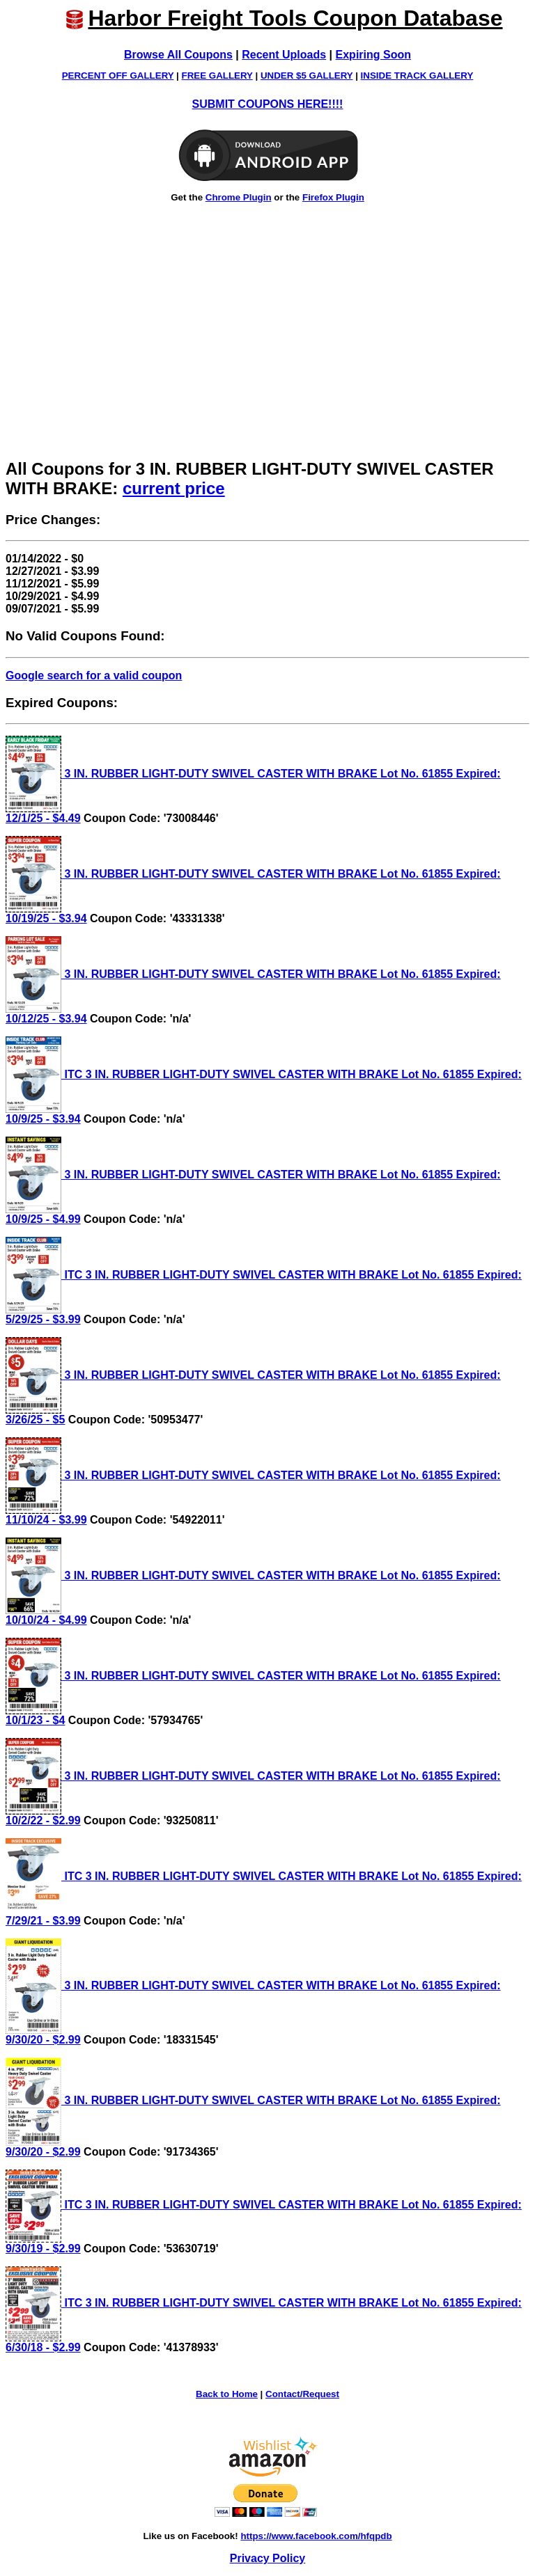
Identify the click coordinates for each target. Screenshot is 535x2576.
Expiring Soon (373, 55)
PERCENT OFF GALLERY (118, 75)
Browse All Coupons (178, 55)
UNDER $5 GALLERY (307, 75)
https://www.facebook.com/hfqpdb (315, 2536)
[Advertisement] (267, 348)
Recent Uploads (284, 55)
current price (174, 488)
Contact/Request (302, 2394)
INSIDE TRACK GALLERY (417, 75)
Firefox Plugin (333, 197)
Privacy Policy (268, 2558)
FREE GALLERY (217, 75)
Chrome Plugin (239, 197)
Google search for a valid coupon (94, 675)
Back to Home (227, 2394)
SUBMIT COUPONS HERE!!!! (267, 104)
